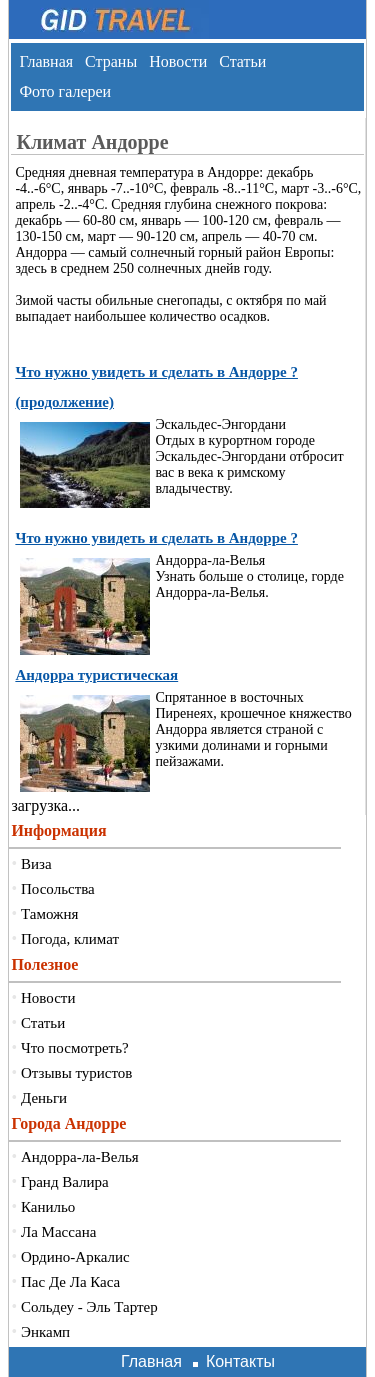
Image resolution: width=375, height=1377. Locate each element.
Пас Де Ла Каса (70, 1282)
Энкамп (45, 1332)
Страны (111, 61)
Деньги (44, 1098)
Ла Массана (58, 1232)
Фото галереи (65, 91)
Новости (178, 61)
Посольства (58, 889)
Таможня (49, 914)
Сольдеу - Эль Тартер (89, 1307)
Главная (46, 61)
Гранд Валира (65, 1182)
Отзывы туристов (76, 1073)
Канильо (48, 1207)
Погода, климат (70, 939)
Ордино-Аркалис (75, 1257)
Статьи (242, 61)
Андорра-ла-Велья (80, 1157)
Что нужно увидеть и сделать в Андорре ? (156, 538)
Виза (36, 864)
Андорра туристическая (96, 675)
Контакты (240, 1361)
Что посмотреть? (75, 1048)
